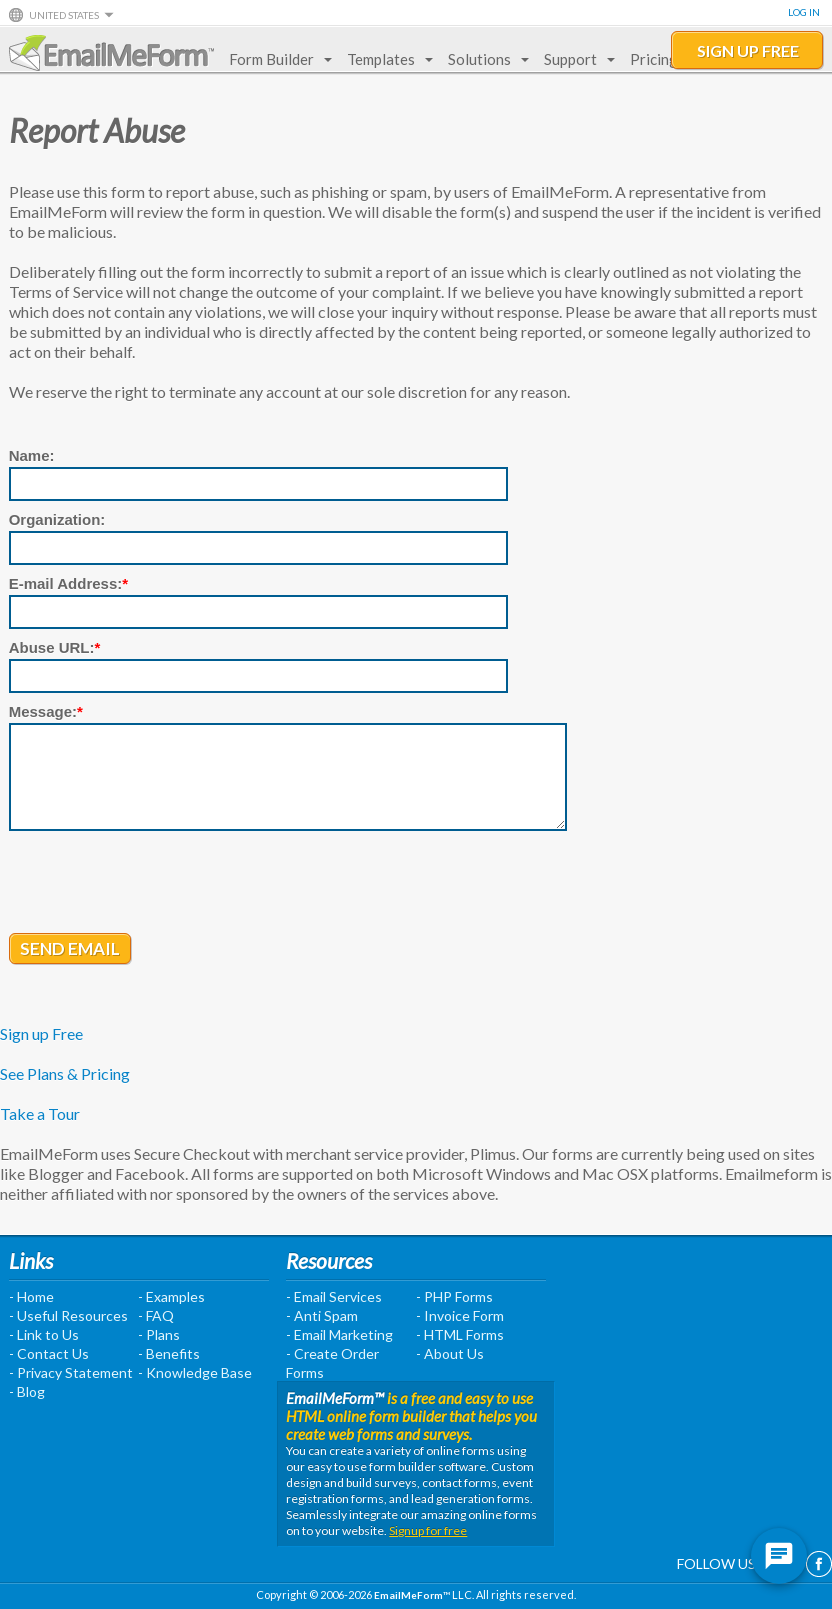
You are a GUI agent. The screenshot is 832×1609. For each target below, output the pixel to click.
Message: (46, 711)
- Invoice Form (460, 1315)
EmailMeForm (111, 53)
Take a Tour (40, 1113)
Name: (32, 455)
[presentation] (161, 884)
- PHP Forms (454, 1296)
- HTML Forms (460, 1334)
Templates (386, 59)
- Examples (171, 1296)
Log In (804, 12)
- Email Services (334, 1296)
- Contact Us (49, 1353)
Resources (329, 1260)
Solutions (484, 59)
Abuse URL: (55, 647)
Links (31, 1260)
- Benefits (169, 1353)
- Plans (159, 1334)
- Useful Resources (68, 1315)
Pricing (654, 59)
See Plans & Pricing (65, 1073)
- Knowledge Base (195, 1372)
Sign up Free (41, 1033)
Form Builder (276, 59)
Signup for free (428, 1530)
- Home (31, 1296)
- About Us (450, 1353)
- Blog (27, 1391)
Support (575, 59)
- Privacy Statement (71, 1372)
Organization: (57, 519)
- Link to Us (44, 1334)
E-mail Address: (69, 583)
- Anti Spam (322, 1315)
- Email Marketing (339, 1334)
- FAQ (156, 1315)
